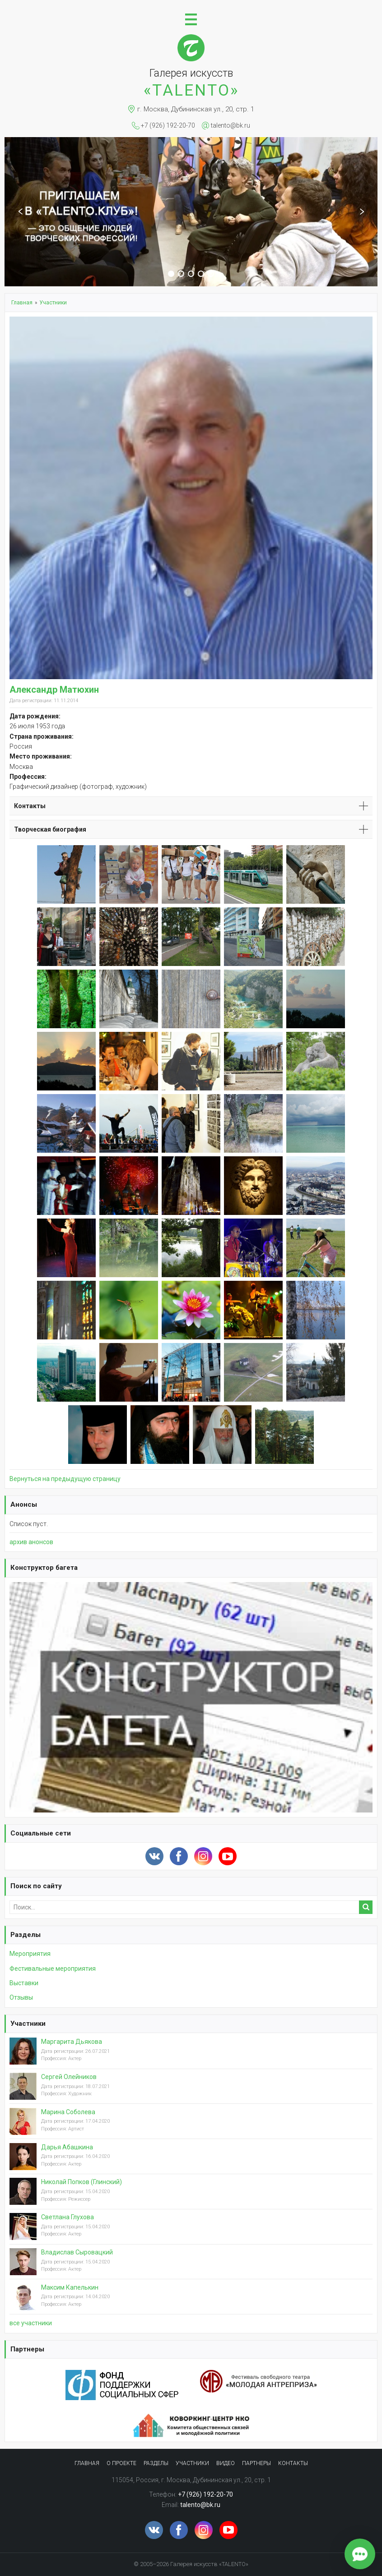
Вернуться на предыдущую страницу (65, 1478)
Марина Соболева (68, 2112)
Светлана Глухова (67, 2217)
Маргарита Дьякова (71, 2041)
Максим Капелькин (69, 2287)
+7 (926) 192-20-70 (168, 125)
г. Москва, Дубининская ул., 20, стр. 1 (195, 109)
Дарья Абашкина (67, 2147)
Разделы (25, 1935)
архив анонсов (31, 1542)
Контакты (293, 2463)
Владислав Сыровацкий (77, 2252)
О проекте (121, 2463)
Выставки (23, 1983)
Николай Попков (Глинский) (81, 2181)
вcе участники (30, 2323)
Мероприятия (30, 1953)
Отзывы (21, 1997)
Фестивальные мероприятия (52, 1968)
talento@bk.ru (230, 125)
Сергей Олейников (69, 2076)
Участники (28, 2023)
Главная (87, 2463)
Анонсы (23, 1504)
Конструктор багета (44, 1568)
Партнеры (27, 2349)
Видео (225, 2463)
